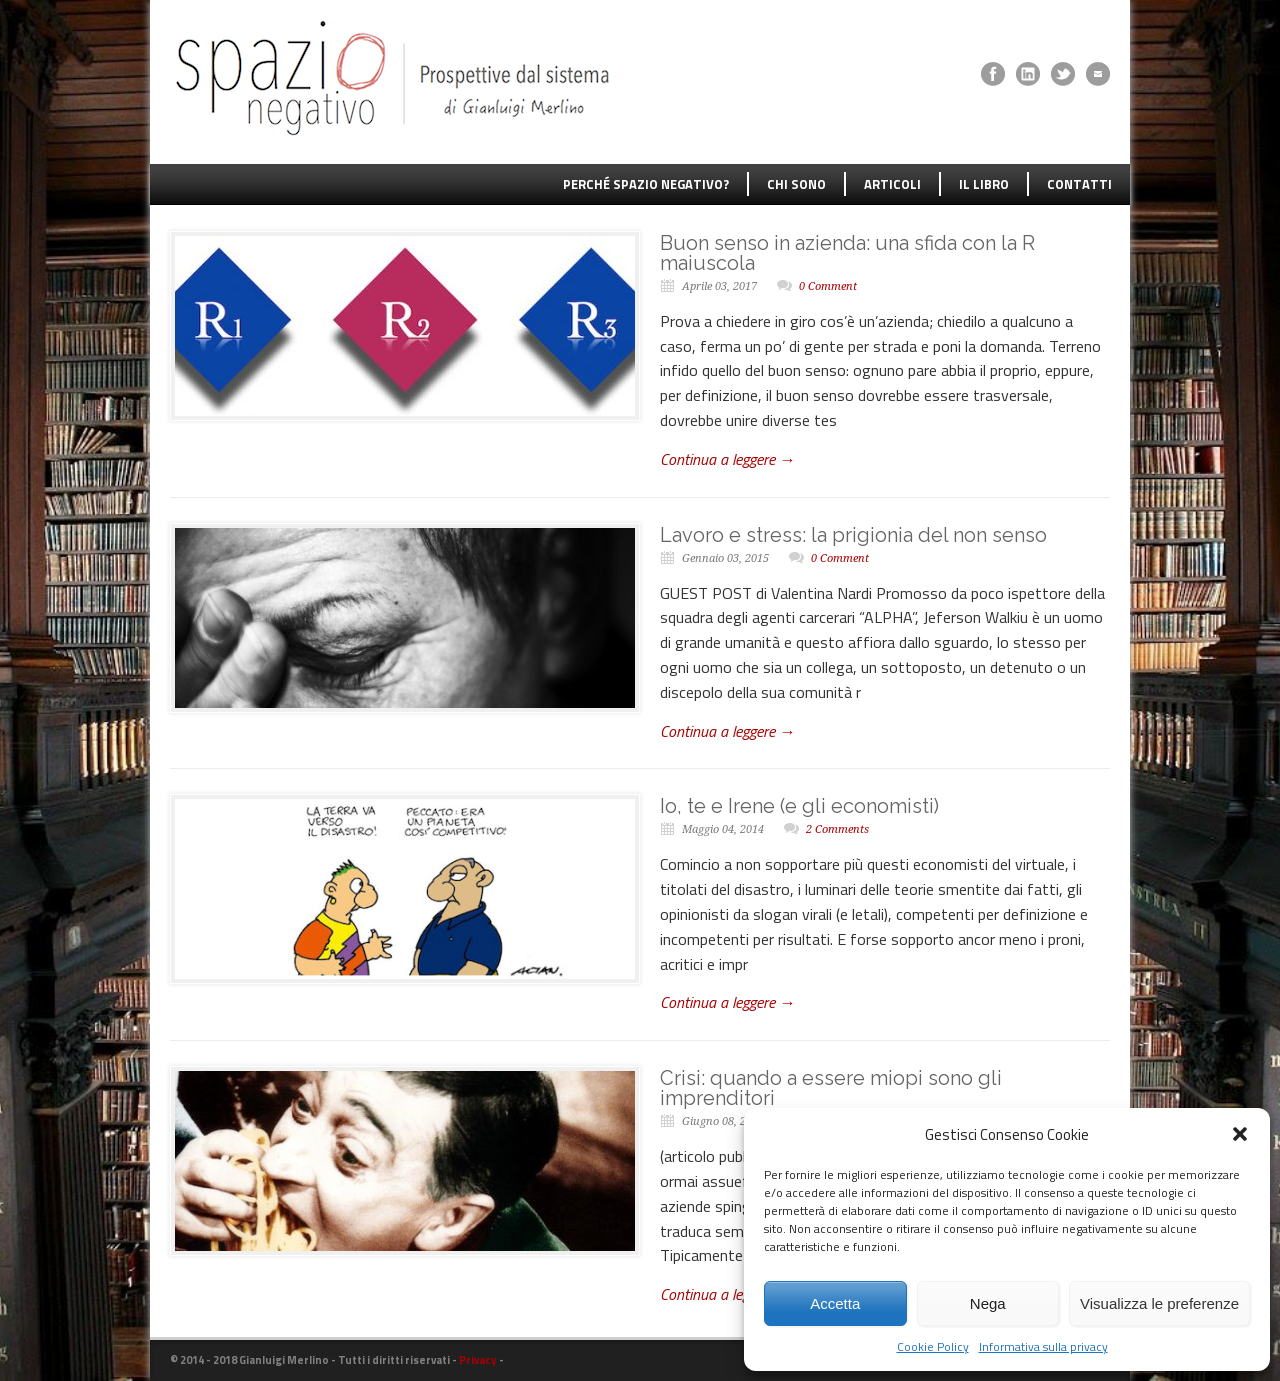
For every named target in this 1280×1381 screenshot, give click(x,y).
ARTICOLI (892, 184)
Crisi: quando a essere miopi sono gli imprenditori (831, 1088)
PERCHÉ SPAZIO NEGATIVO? (646, 184)
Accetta (835, 1303)
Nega (988, 1303)
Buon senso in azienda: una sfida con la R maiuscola (847, 253)
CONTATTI (1079, 184)
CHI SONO (796, 184)
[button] (1240, 1134)
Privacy (478, 1360)
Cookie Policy (933, 1346)
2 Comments (837, 829)
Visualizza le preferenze (1159, 1303)
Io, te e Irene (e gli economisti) (799, 806)
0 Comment (828, 286)
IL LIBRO (984, 184)
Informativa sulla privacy (1043, 1346)
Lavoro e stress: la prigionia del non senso (853, 535)
